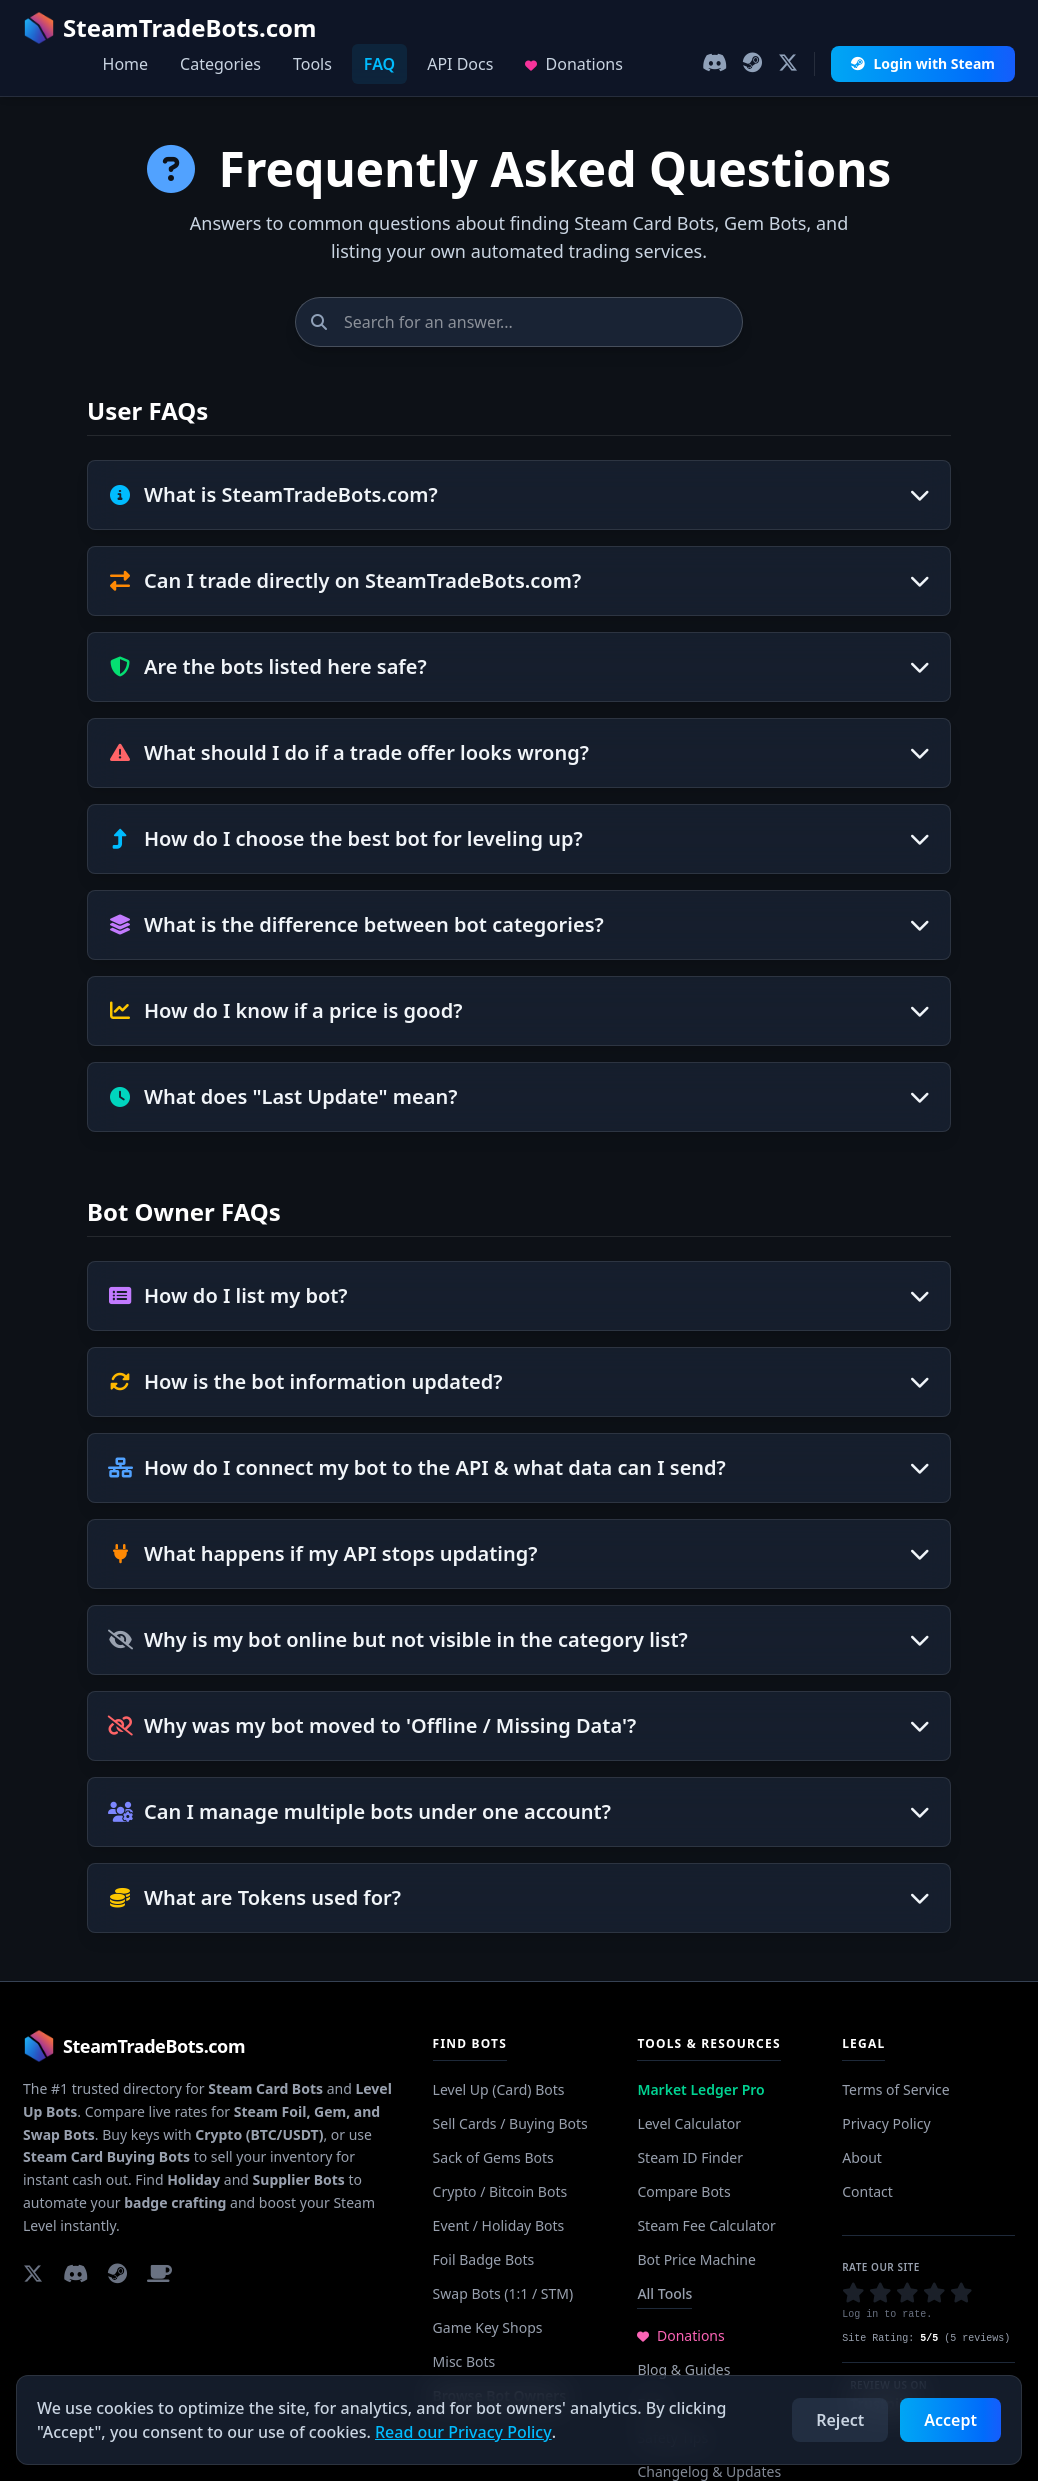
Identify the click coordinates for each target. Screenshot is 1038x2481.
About (862, 2157)
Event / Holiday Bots (499, 2225)
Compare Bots (683, 2191)
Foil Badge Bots (484, 2259)
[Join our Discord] (714, 64)
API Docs (460, 64)
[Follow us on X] (788, 64)
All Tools (664, 2293)
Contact (867, 2191)
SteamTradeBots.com (169, 28)
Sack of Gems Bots (493, 2157)
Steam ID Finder (690, 2157)
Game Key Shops (488, 2327)
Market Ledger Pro (700, 2089)
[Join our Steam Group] (752, 64)
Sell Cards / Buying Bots (510, 2123)
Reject (840, 2420)
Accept (950, 2420)
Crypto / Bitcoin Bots (500, 2191)
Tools (312, 64)
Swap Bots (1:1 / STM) (503, 2293)
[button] (853, 2293)
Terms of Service (896, 2089)
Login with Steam (923, 63)
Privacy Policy (886, 2123)
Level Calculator (689, 2123)
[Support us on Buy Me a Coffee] (159, 2273)
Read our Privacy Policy (463, 2432)
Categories (220, 64)
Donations (574, 64)
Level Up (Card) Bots (499, 2089)
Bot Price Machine (696, 2259)
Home (126, 64)
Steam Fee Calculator (706, 2225)
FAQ (379, 64)
